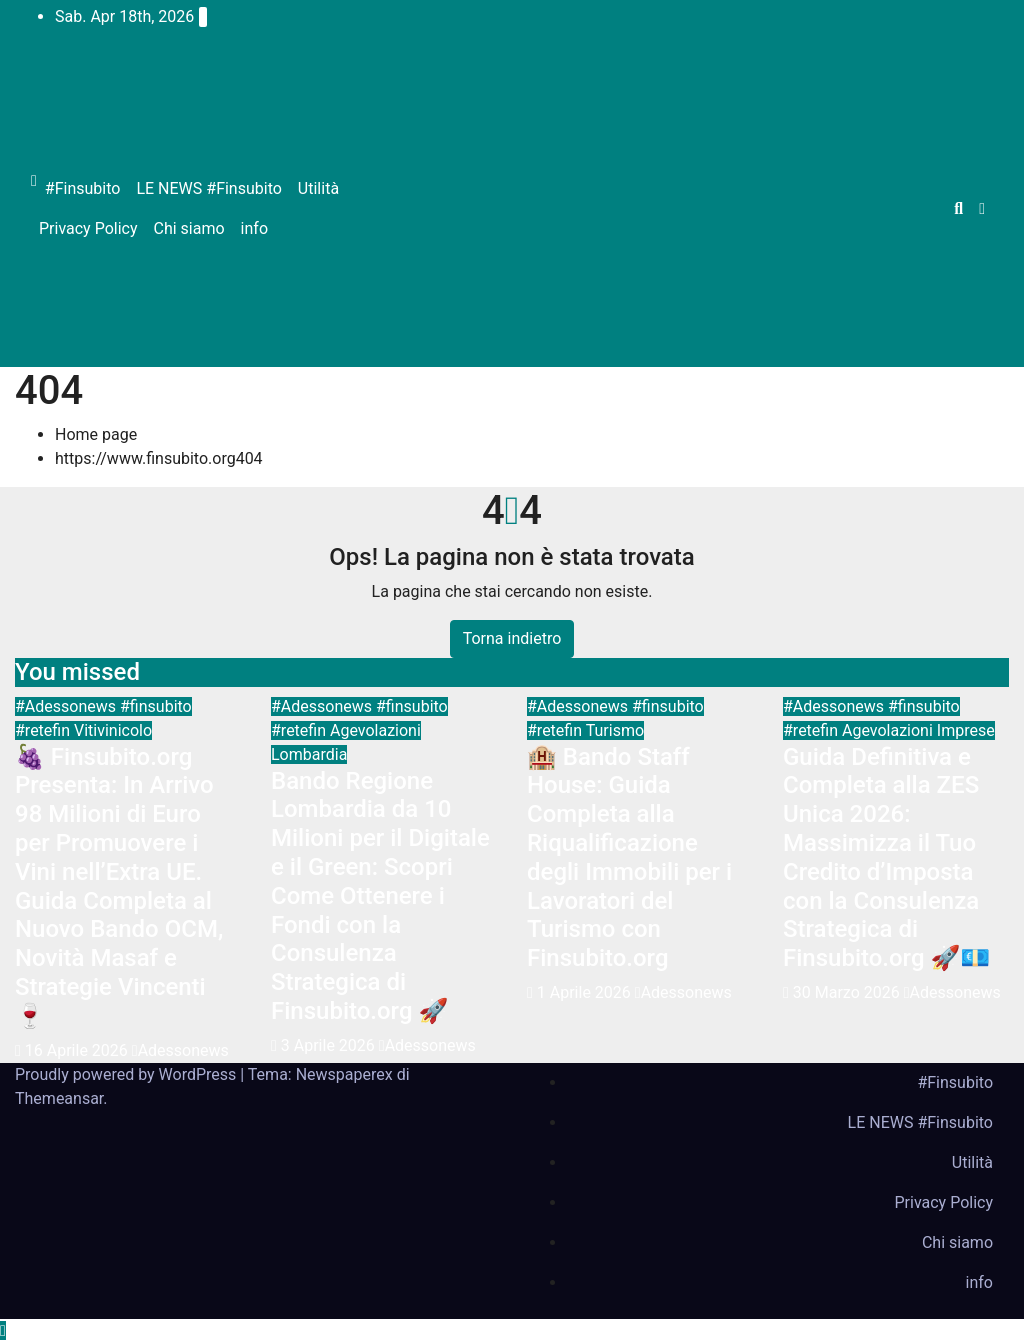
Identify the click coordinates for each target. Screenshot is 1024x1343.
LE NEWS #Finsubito (208, 188)
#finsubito (156, 706)
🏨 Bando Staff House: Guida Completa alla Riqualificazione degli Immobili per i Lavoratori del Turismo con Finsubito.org (629, 858)
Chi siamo (189, 228)
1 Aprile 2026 (586, 992)
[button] (958, 208)
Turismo (615, 730)
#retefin (44, 730)
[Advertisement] (651, 209)
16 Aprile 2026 (78, 1050)
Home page (96, 434)
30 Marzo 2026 (848, 992)
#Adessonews (67, 706)
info (254, 228)
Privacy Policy (88, 228)
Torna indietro (512, 638)
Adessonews (180, 1050)
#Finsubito (83, 188)
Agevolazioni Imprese (918, 730)
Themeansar (59, 1098)
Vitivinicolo (113, 730)
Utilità (318, 188)
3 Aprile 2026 (330, 1045)
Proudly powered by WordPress (127, 1074)
